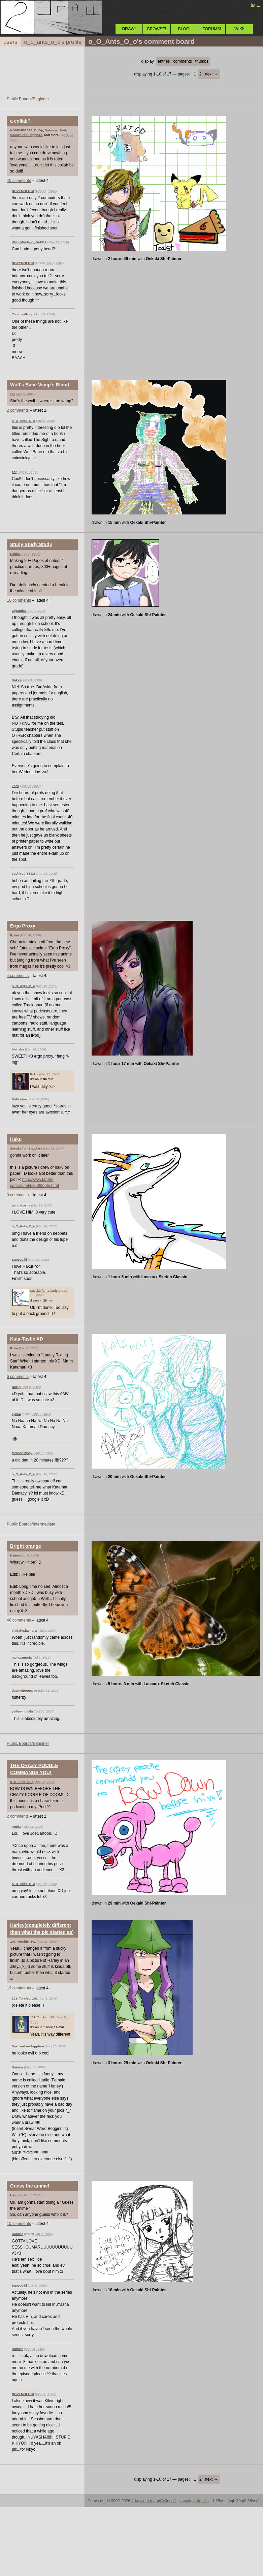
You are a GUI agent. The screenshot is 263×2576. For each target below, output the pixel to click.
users (10, 42)
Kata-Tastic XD (26, 1339)
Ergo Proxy (22, 926)
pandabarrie (21, 1205)
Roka (14, 1348)
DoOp (38, 130)
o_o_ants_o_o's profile (53, 42)
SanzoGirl (19, 1259)
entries (164, 61)
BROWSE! (156, 29)
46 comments (19, 1620)
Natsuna (51, 130)
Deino (14, 1555)
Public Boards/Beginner (28, 99)
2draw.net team (145, 2501)
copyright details (194, 2501)
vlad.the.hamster (24, 1630)
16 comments (19, 600)
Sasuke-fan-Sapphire (26, 135)
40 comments (19, 180)
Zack (15, 786)
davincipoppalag (24, 1690)
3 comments (18, 1195)
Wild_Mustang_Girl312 (29, 242)
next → (211, 74)
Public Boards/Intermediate (31, 1524)
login (255, 4)
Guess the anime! (30, 2186)
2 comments (18, 410)
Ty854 (16, 1414)
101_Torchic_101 (23, 1941)
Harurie (17, 2067)
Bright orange (25, 1546)
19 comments (19, 1988)
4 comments (18, 975)
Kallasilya (19, 1099)
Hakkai (15, 554)
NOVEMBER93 (21, 130)
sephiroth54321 (23, 873)
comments (182, 61)
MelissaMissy (22, 1453)
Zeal (62, 130)
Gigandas (19, 610)
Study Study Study (31, 544)
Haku (16, 1139)
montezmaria (22, 1657)
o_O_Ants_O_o (23, 420)
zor (12, 394)
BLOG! (184, 29)
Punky (17, 1826)
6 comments (18, 1376)
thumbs (201, 61)
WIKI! (239, 29)
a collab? (20, 121)
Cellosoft (168, 2501)
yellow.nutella (22, 1711)
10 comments (19, 2223)
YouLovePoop (22, 314)
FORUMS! (211, 29)
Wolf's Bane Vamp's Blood (39, 384)
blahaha (18, 1049)
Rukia (14, 935)
